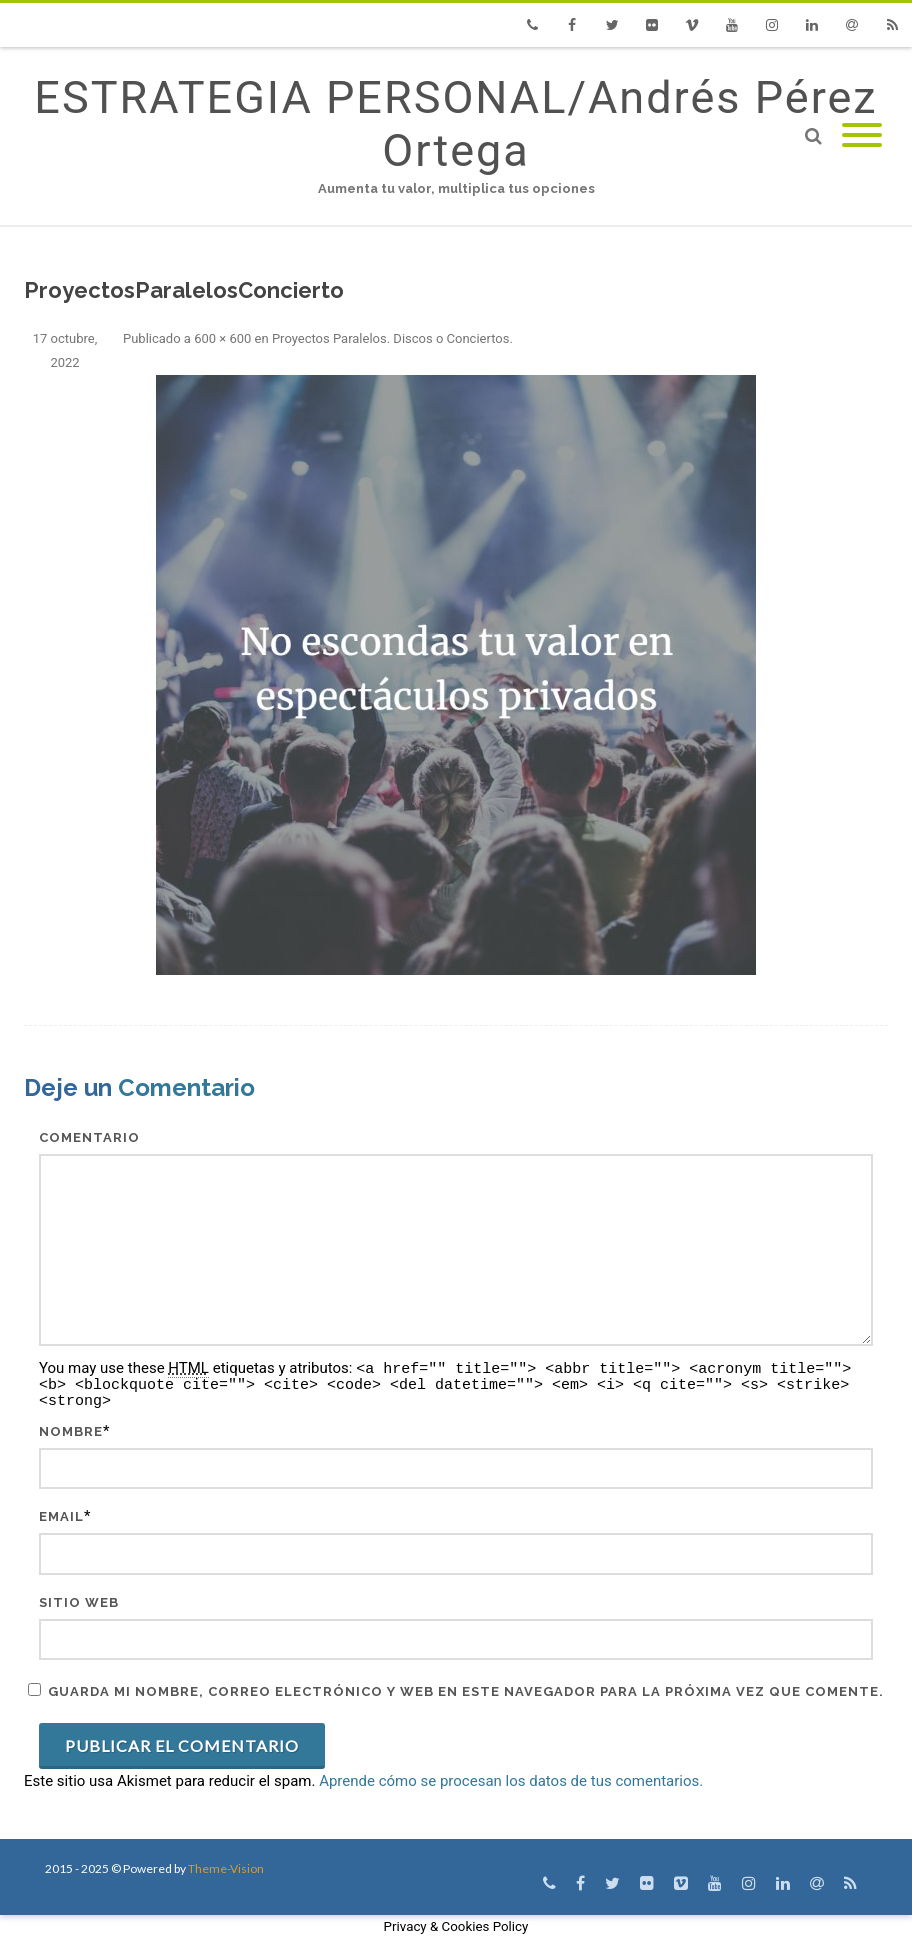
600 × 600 (222, 338)
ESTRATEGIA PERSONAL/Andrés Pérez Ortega (455, 124)
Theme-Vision (226, 1868)
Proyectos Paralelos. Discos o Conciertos (391, 338)
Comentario (89, 1137)
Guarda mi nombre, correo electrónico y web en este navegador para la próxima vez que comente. (466, 1691)
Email (61, 1516)
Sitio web (79, 1602)
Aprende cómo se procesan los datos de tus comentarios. (511, 1781)
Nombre (71, 1431)
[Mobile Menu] (862, 136)
